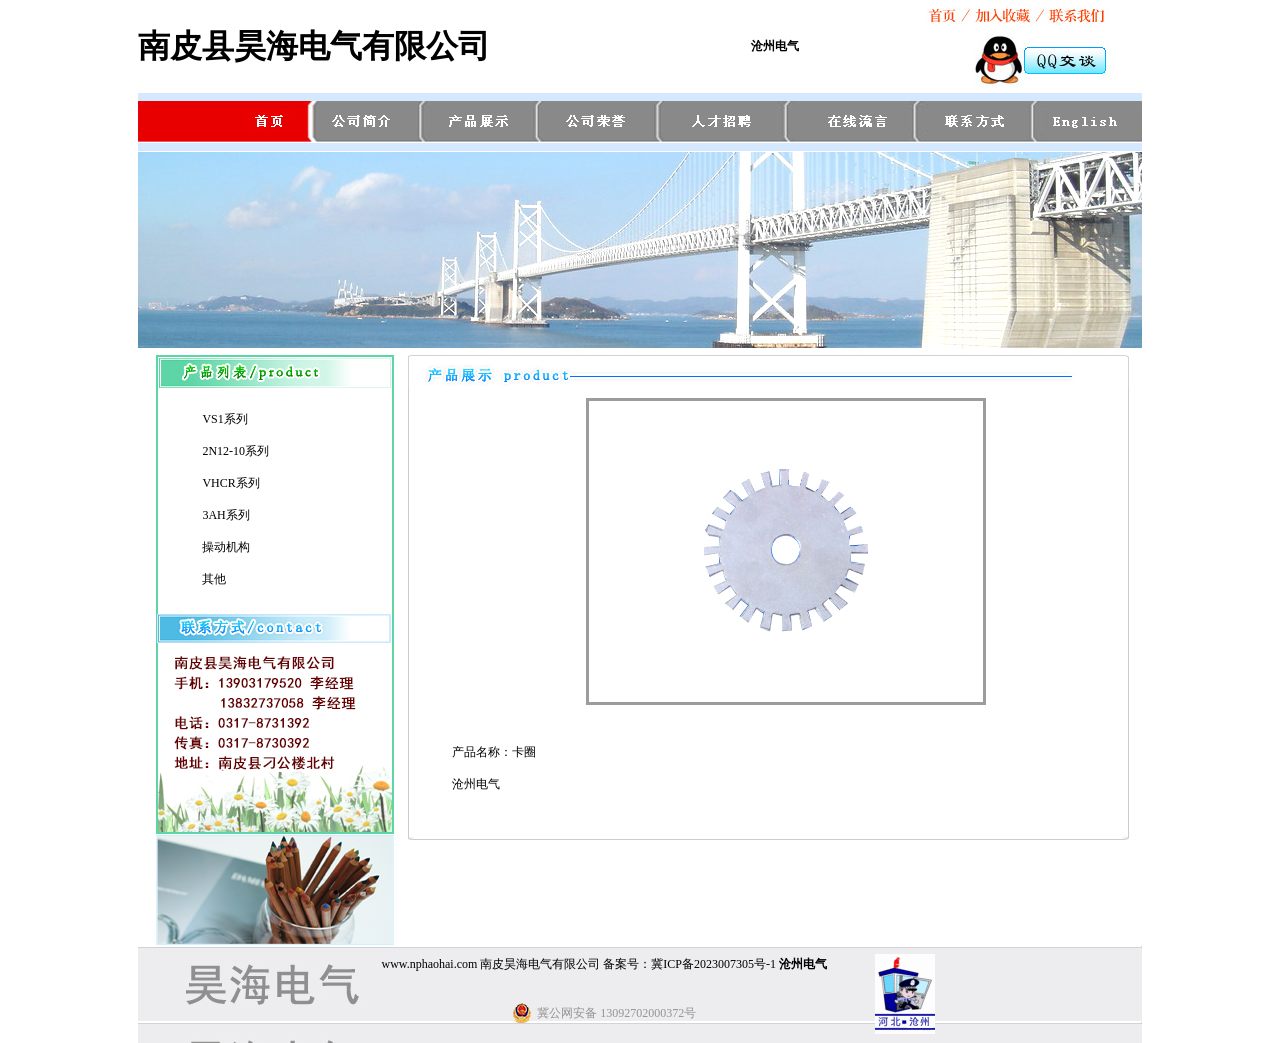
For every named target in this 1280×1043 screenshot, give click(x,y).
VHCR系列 (230, 483)
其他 (214, 579)
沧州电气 (775, 46)
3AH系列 (225, 515)
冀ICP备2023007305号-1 (713, 964)
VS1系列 (224, 419)
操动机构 (226, 547)
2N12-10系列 (235, 451)
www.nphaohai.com (429, 964)
